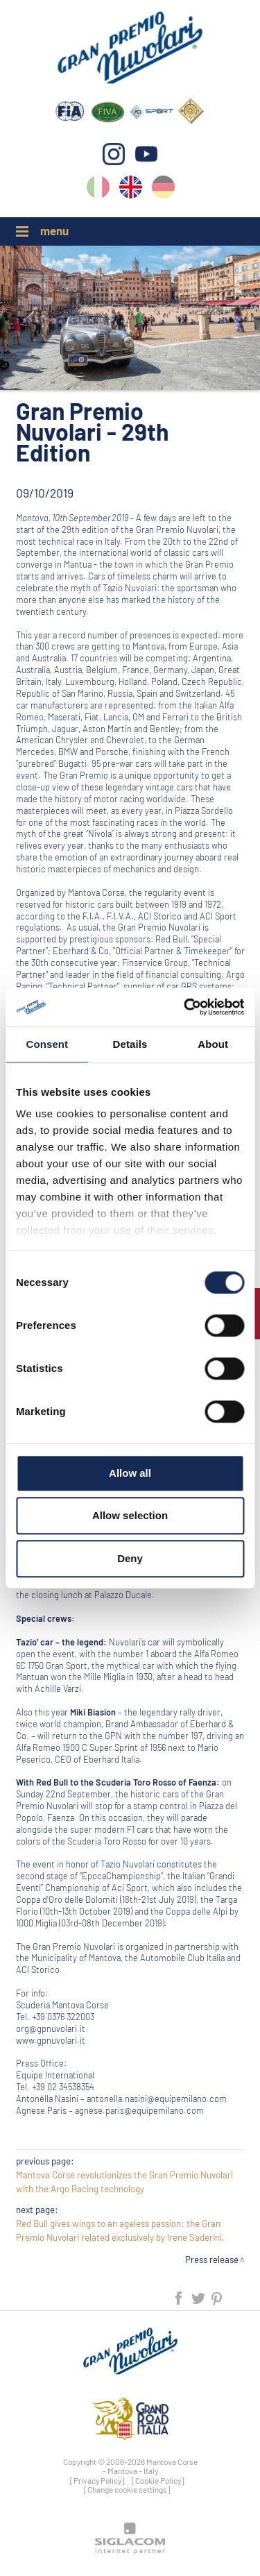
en (130, 190)
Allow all (130, 1473)
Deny (130, 1558)
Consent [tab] (47, 1044)
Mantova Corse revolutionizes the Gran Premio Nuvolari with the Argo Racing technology (124, 2181)
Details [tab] (130, 1044)
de (163, 190)
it (98, 190)
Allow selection (130, 1515)
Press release (212, 2259)
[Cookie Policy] (158, 2480)
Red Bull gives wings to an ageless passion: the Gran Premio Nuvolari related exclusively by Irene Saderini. (120, 2230)
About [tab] (213, 1044)
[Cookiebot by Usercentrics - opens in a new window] (185, 1007)
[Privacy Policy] (97, 2480)
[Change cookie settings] (127, 2489)
